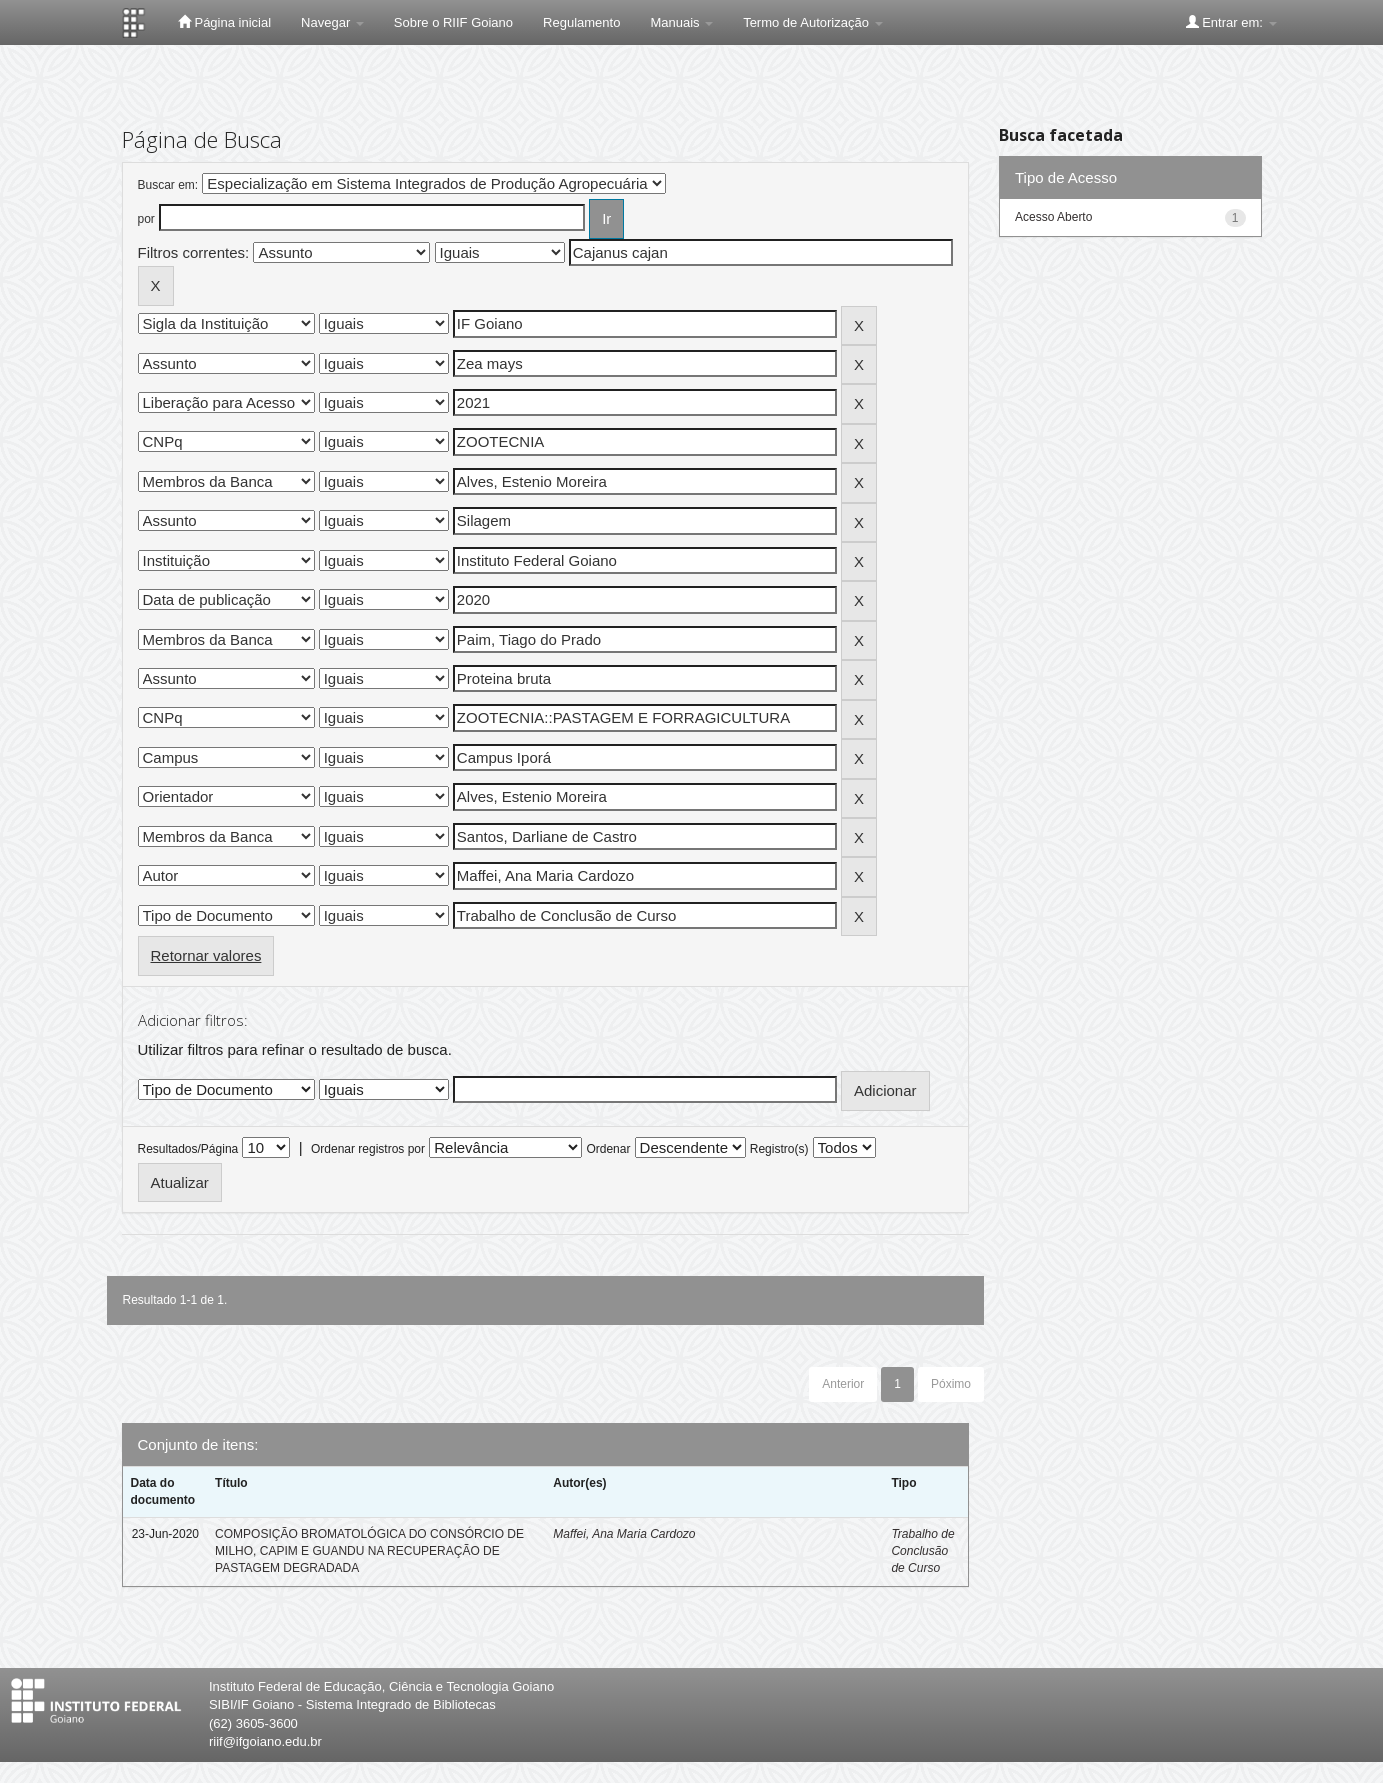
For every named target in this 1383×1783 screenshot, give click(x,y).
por (146, 219)
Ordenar (608, 1149)
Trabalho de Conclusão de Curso (922, 1551)
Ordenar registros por (368, 1149)
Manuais (681, 22)
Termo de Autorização (812, 22)
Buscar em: (168, 185)
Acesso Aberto (1053, 217)
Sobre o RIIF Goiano (453, 22)
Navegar (332, 22)
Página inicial (224, 22)
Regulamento (581, 22)
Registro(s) (779, 1149)
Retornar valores (206, 955)
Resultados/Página (188, 1149)
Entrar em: (1231, 22)
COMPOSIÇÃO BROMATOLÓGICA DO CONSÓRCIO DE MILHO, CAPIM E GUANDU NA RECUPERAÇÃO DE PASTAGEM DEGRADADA (369, 1551)
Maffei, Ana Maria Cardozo (624, 1534)
